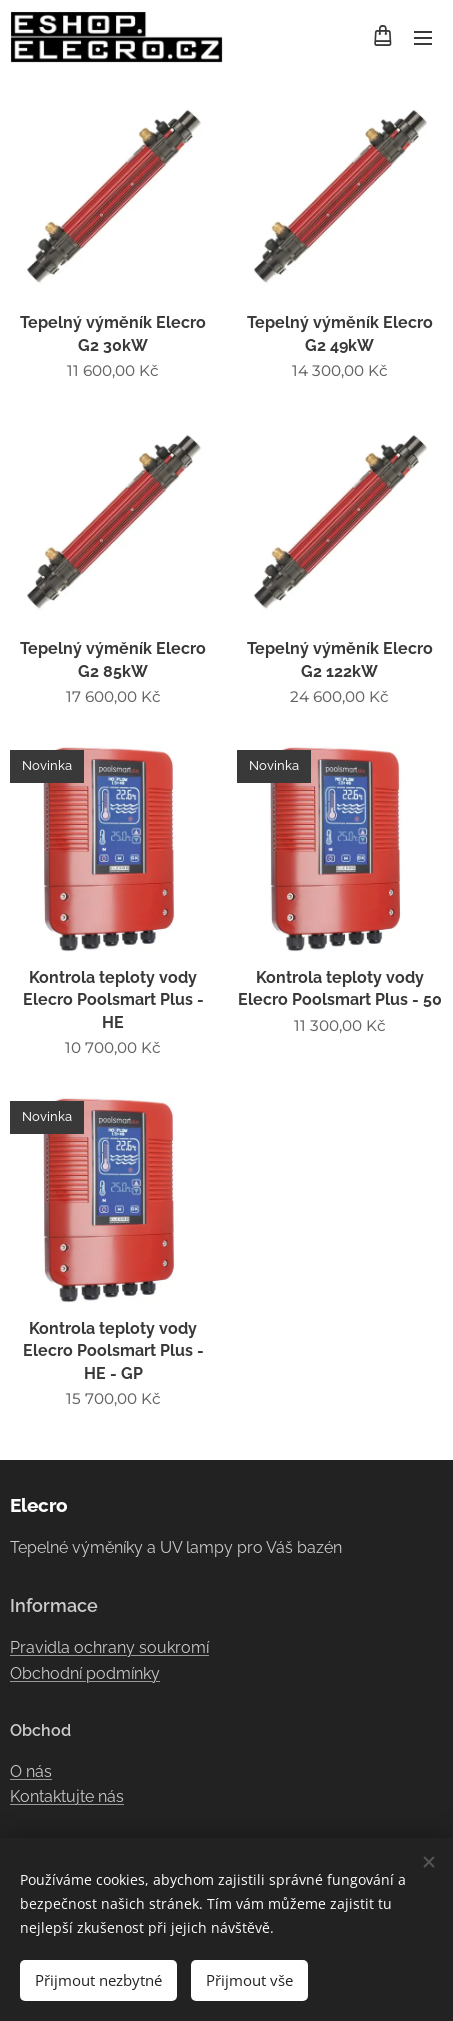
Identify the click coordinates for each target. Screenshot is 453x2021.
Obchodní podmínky (85, 1673)
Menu (423, 38)
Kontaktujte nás (67, 1796)
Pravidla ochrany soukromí (109, 1647)
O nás (31, 1771)
